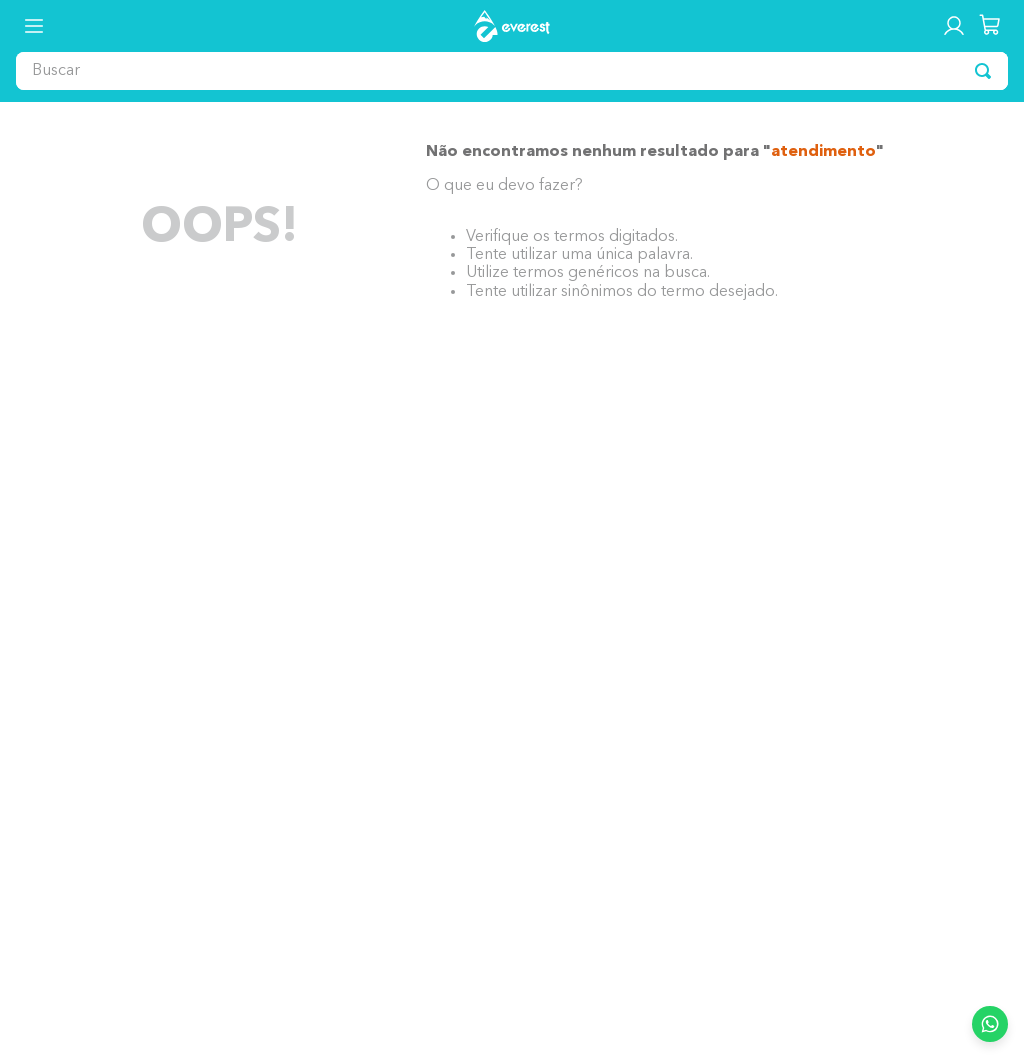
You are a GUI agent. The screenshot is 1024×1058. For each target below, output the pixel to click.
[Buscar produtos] (983, 71)
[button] (34, 26)
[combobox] (512, 71)
